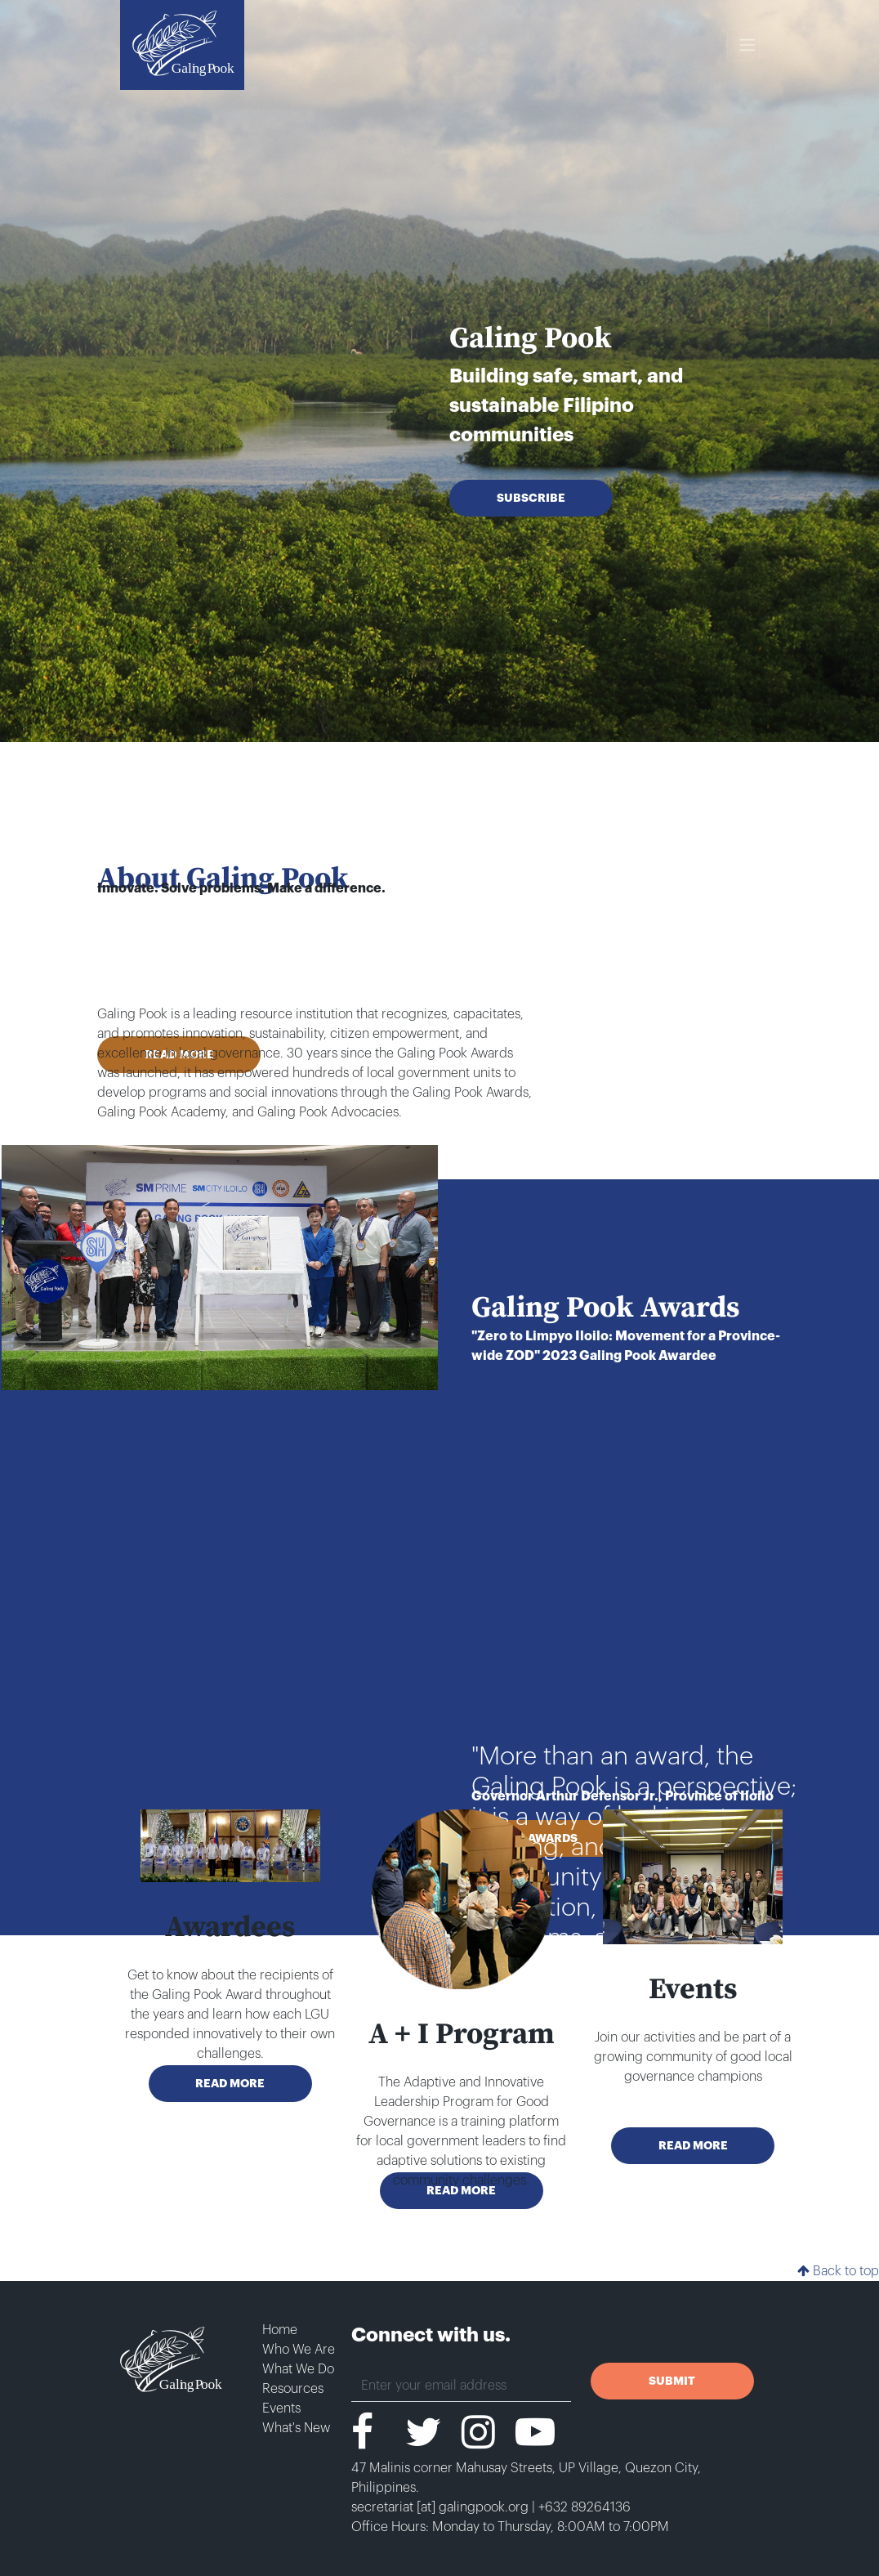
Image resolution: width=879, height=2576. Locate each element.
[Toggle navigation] (743, 45)
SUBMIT (672, 2380)
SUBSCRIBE (531, 497)
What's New (296, 2428)
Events (281, 2408)
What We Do (298, 2369)
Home (279, 2330)
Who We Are (298, 2349)
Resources (292, 2388)
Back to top (838, 2271)
